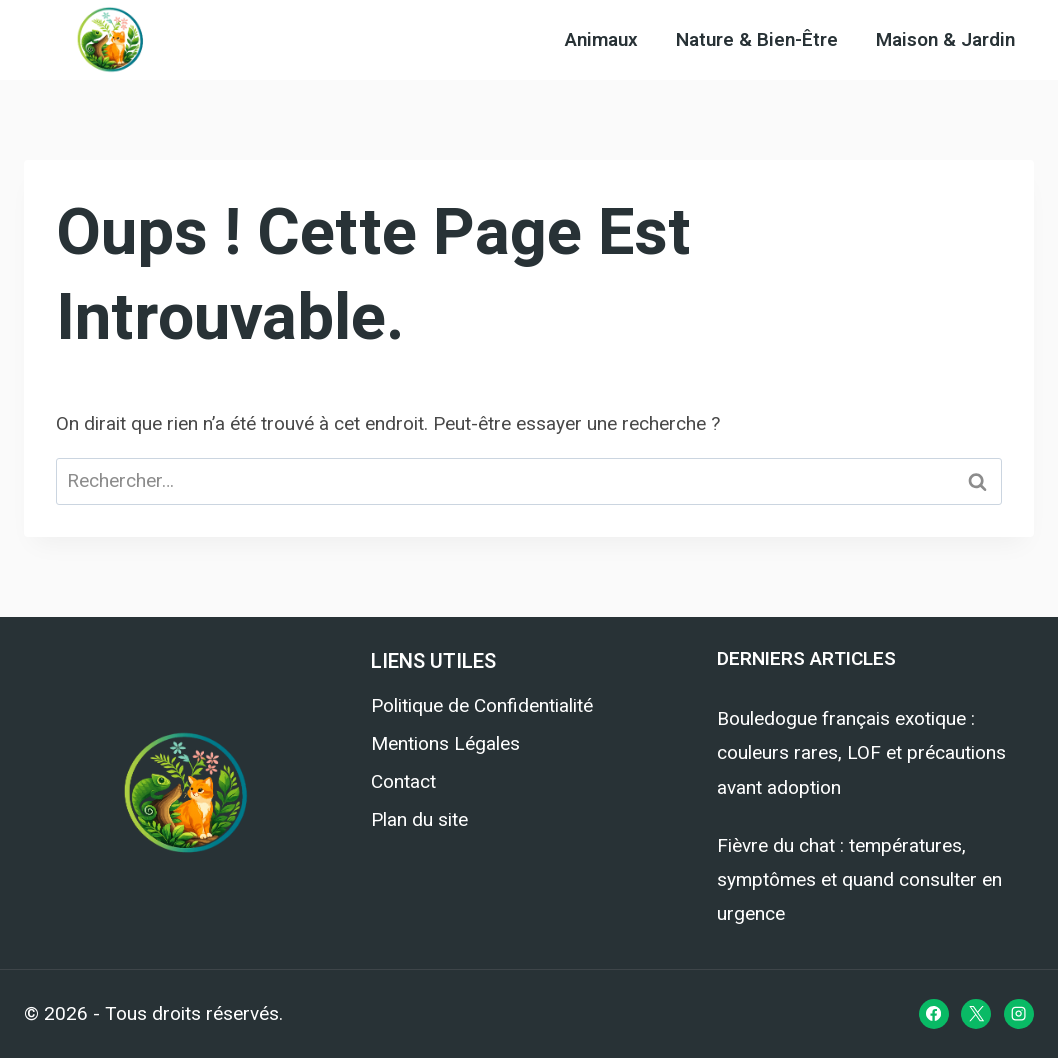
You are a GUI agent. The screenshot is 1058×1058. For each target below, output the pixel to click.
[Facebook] (934, 1014)
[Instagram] (1019, 1014)
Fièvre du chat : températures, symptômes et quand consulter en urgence (859, 879)
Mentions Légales (445, 743)
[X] (976, 1014)
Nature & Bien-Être (757, 40)
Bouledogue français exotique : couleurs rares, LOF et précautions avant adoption (861, 752)
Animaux (601, 40)
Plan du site (419, 819)
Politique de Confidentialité (482, 705)
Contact (403, 781)
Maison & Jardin (945, 40)
